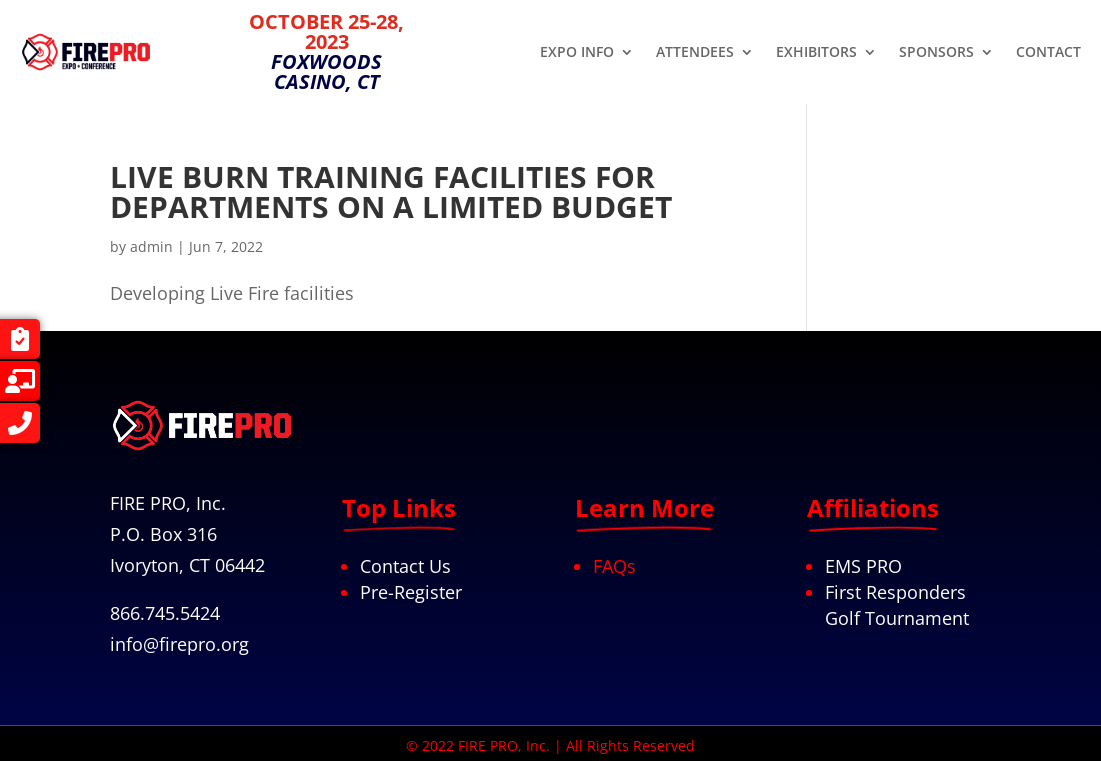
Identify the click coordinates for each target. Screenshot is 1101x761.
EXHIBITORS (816, 53)
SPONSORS (936, 53)
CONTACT (1048, 53)
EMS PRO (863, 566)
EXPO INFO (577, 53)
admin (151, 246)
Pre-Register (411, 592)
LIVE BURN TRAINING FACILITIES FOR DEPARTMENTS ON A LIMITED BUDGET (391, 191)
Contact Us (405, 566)
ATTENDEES (695, 53)
